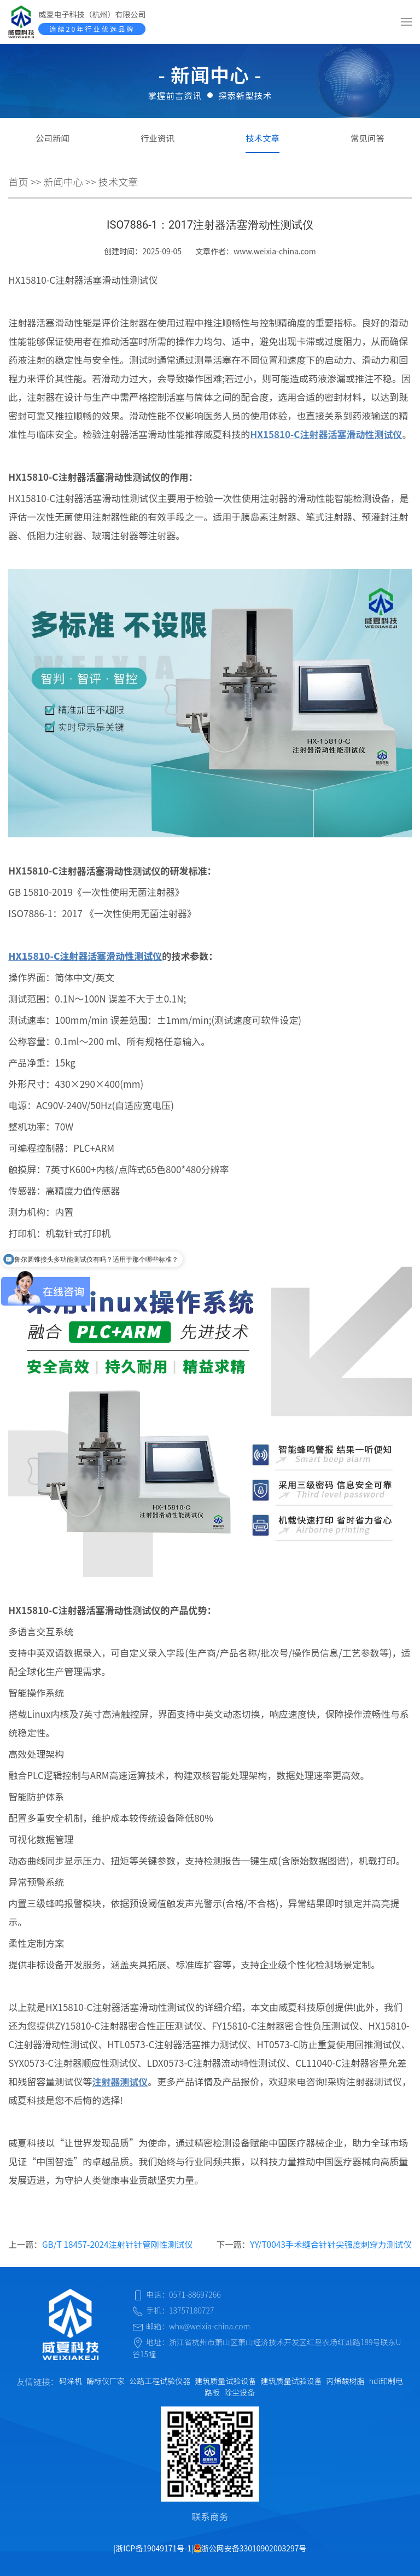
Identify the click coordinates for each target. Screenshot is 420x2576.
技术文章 (262, 138)
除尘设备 (239, 2392)
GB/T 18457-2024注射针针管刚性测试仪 (117, 2244)
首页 (18, 181)
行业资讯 (157, 138)
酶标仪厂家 (105, 2380)
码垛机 (70, 2380)
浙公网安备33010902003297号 (250, 2548)
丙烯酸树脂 (345, 2380)
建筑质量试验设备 (225, 2380)
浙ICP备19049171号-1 (153, 2548)
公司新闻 (52, 138)
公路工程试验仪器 (159, 2380)
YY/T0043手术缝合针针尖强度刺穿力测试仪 (330, 2244)
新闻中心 (63, 181)
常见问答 (367, 138)
